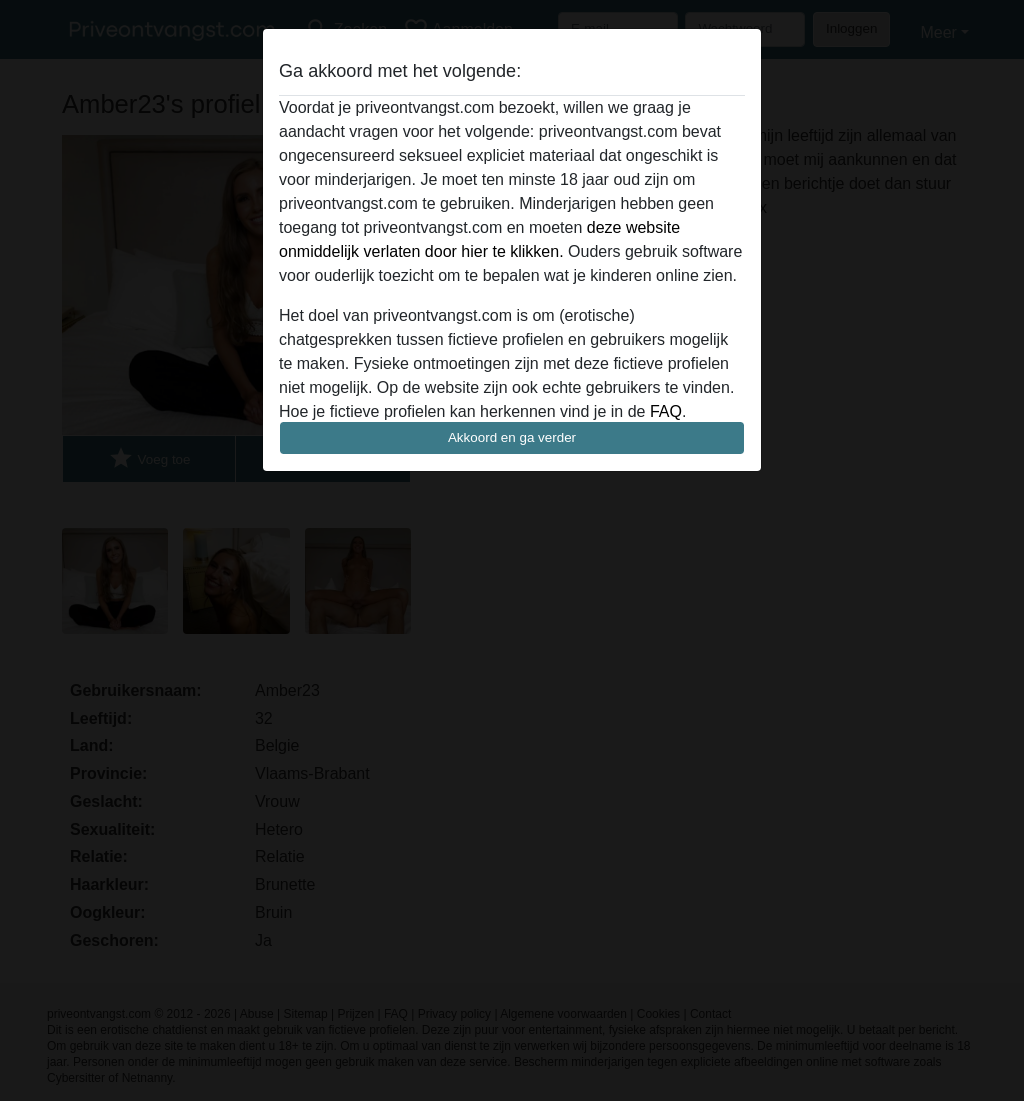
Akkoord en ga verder (512, 437)
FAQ (666, 411)
